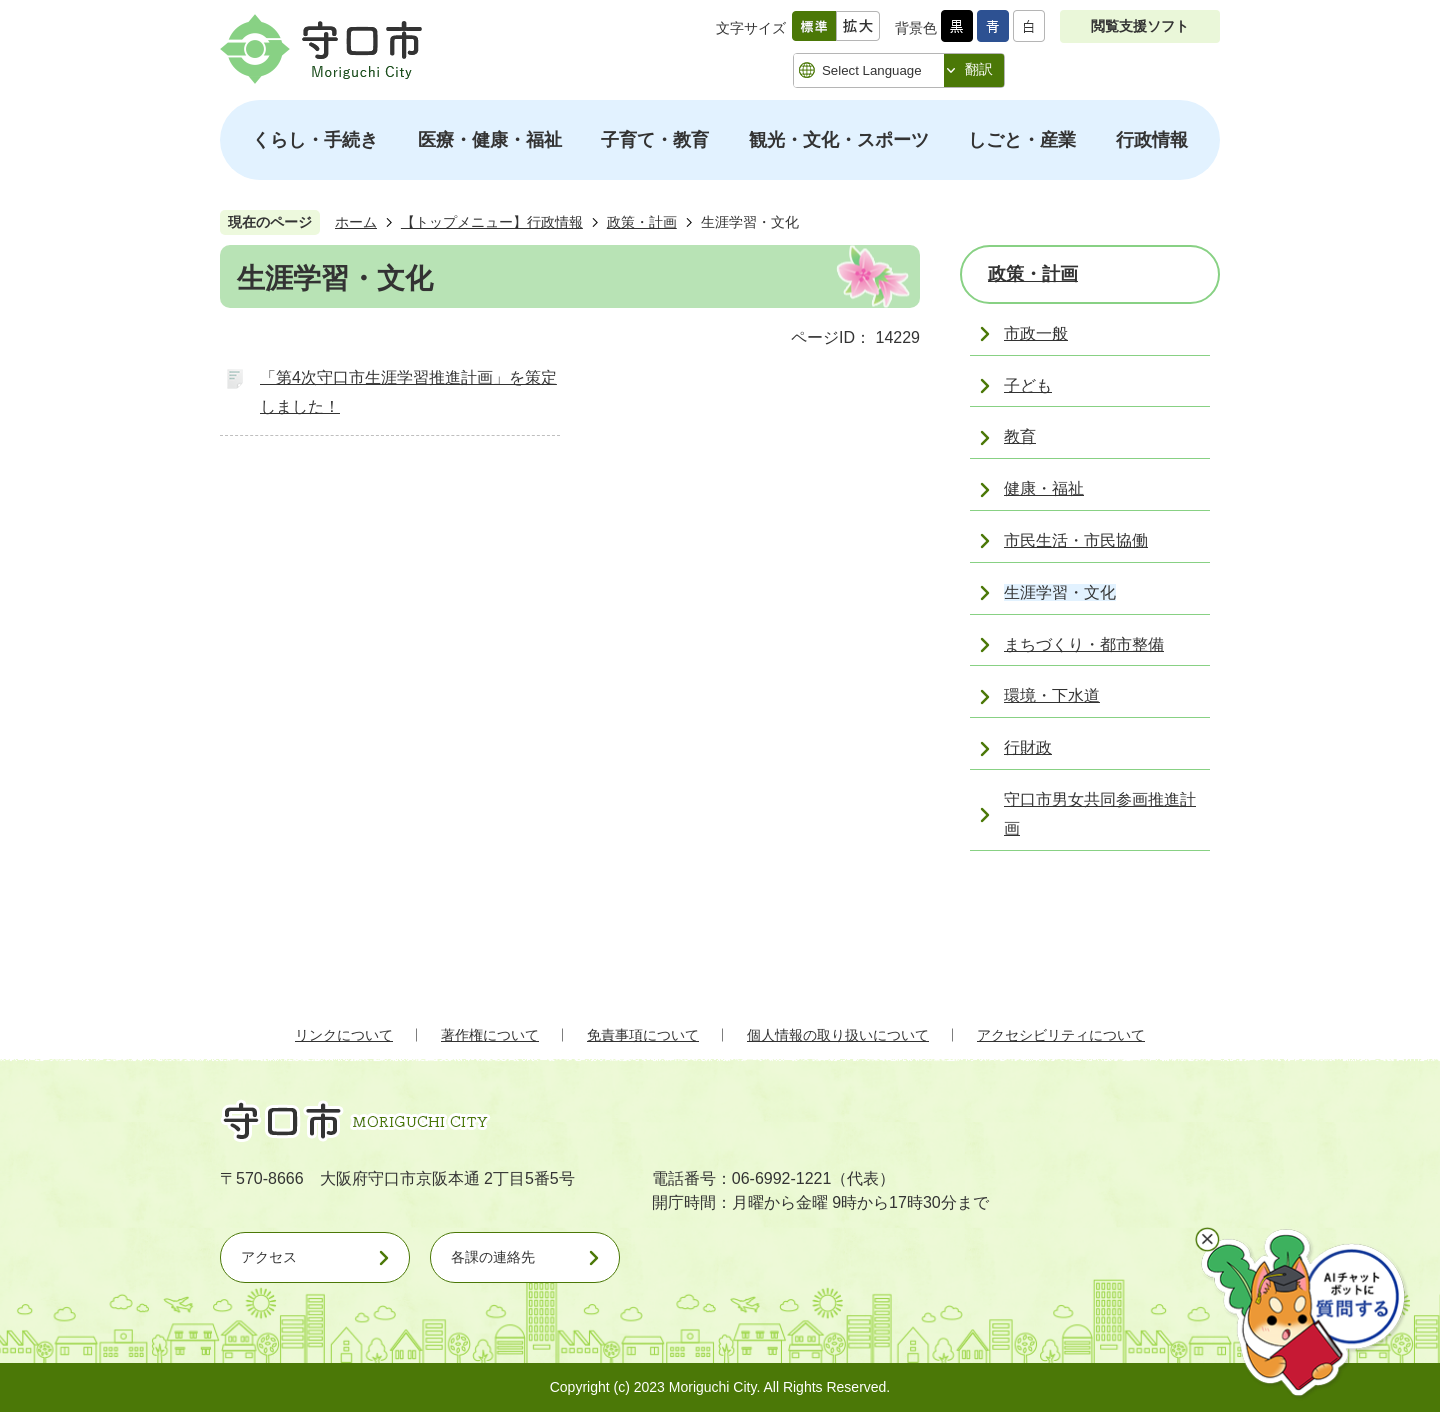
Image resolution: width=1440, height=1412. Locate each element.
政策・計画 (642, 222)
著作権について (490, 1035)
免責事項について (643, 1035)
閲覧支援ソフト (1140, 26)
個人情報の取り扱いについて (838, 1035)
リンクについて (344, 1035)
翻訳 (979, 69)
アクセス (269, 1257)
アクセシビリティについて (1061, 1035)
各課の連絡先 (493, 1257)
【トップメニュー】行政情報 (492, 222)
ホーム (356, 222)
